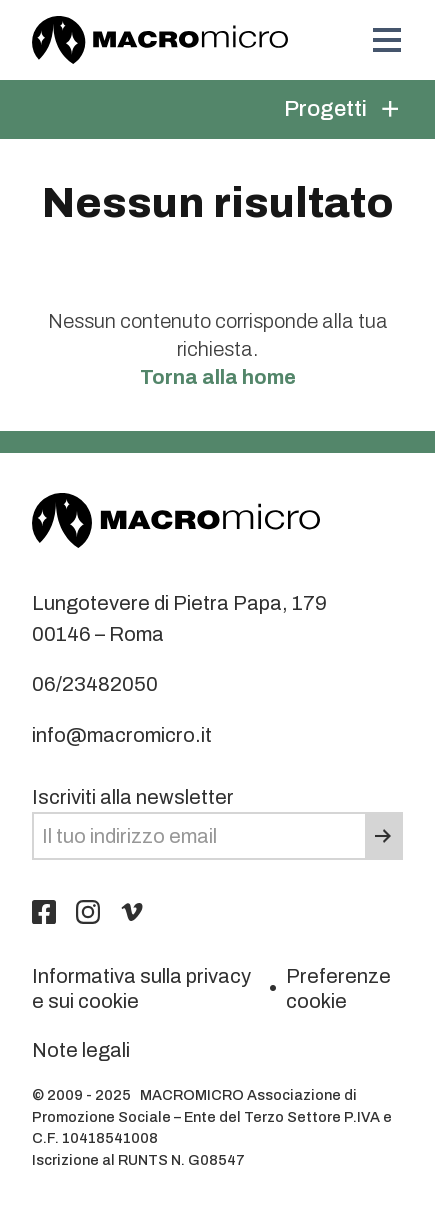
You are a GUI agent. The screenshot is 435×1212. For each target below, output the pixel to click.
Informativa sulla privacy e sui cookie (141, 988)
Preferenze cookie (338, 988)
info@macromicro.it (122, 735)
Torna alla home (218, 377)
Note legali (81, 1050)
